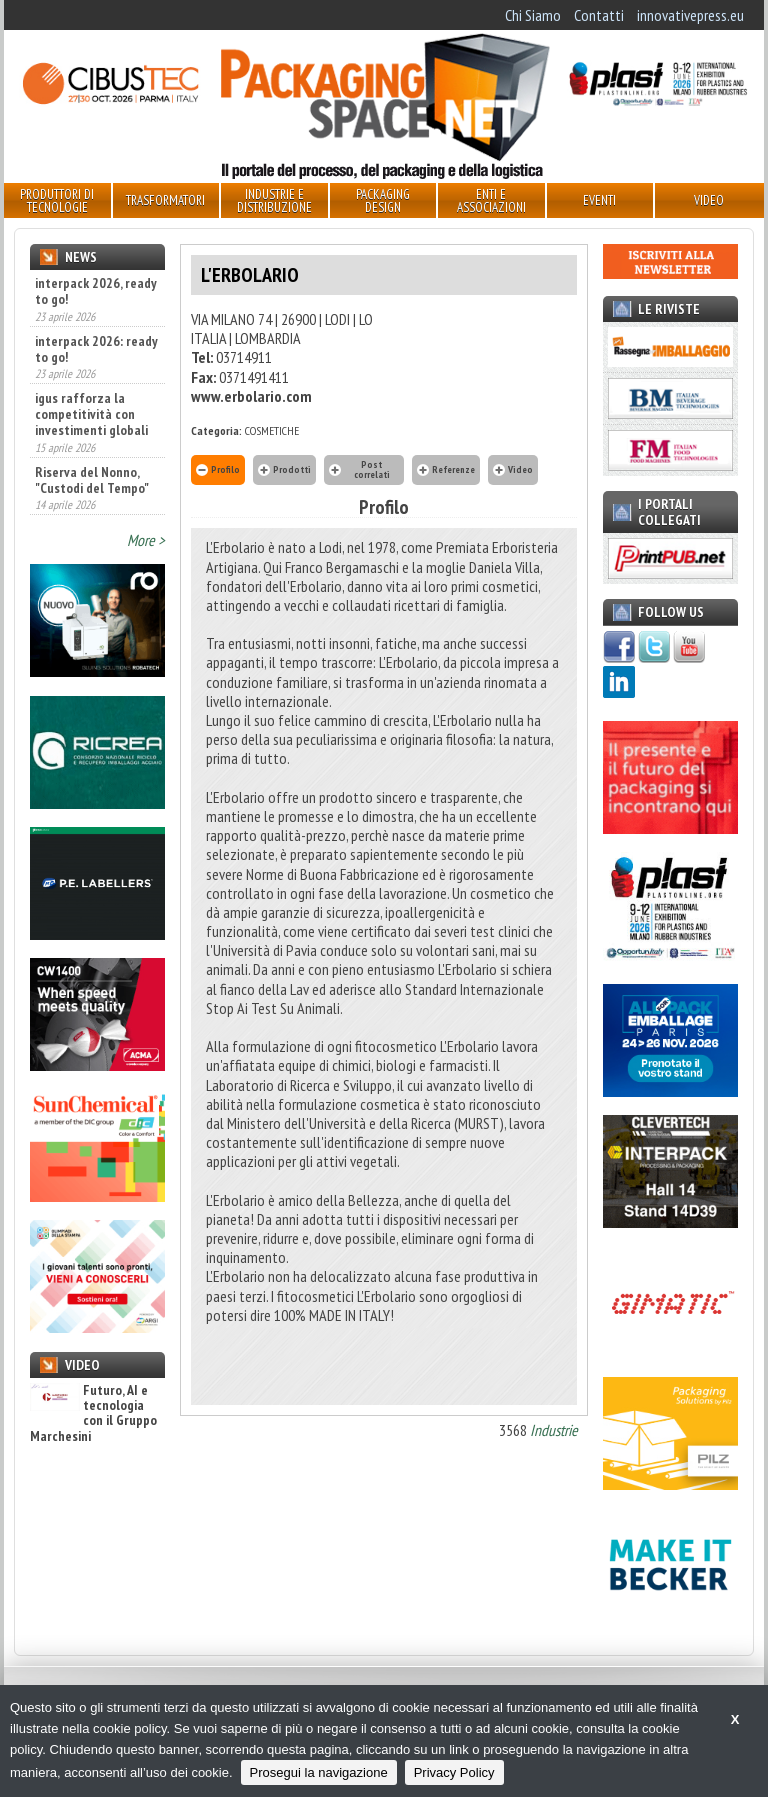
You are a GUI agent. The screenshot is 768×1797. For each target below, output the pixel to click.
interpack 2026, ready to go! (96, 291)
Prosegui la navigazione (319, 1772)
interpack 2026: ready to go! (96, 349)
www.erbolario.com (251, 396)
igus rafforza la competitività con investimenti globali (91, 414)
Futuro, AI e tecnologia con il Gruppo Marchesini (93, 1414)
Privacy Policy (454, 1772)
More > (146, 540)
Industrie (554, 1430)
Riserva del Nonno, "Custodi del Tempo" (92, 480)
